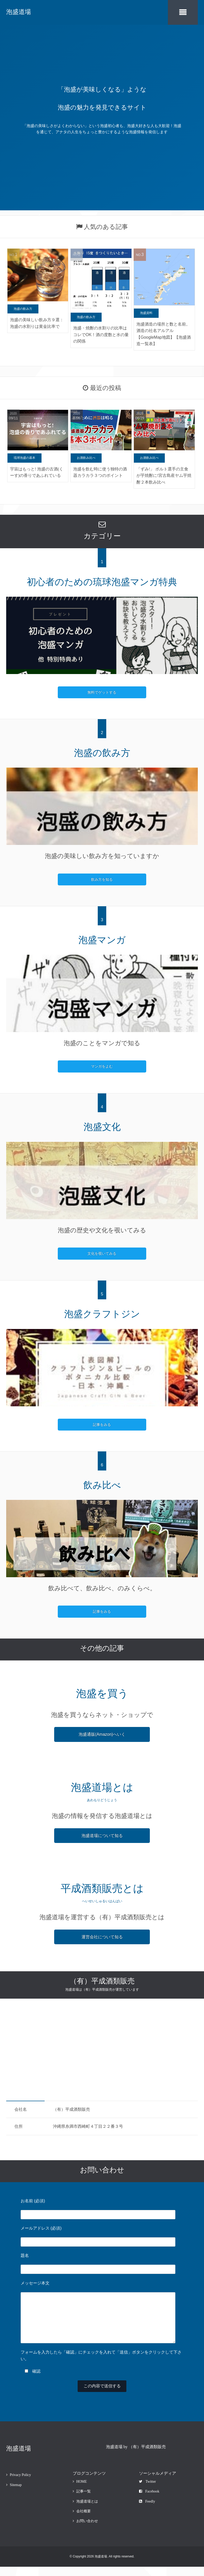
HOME (81, 2491)
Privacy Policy (20, 2484)
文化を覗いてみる (101, 1253)
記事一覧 (83, 2501)
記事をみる (102, 1424)
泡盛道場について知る (102, 1834)
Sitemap (16, 2494)
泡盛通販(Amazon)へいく (102, 1733)
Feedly (147, 2511)
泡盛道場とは (87, 2511)
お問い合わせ (87, 2530)
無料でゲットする (101, 691)
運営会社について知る (102, 1936)
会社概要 (83, 2520)
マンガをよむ (102, 1065)
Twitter (147, 2491)
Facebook (149, 2501)
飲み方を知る (102, 878)
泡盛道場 (18, 12)
